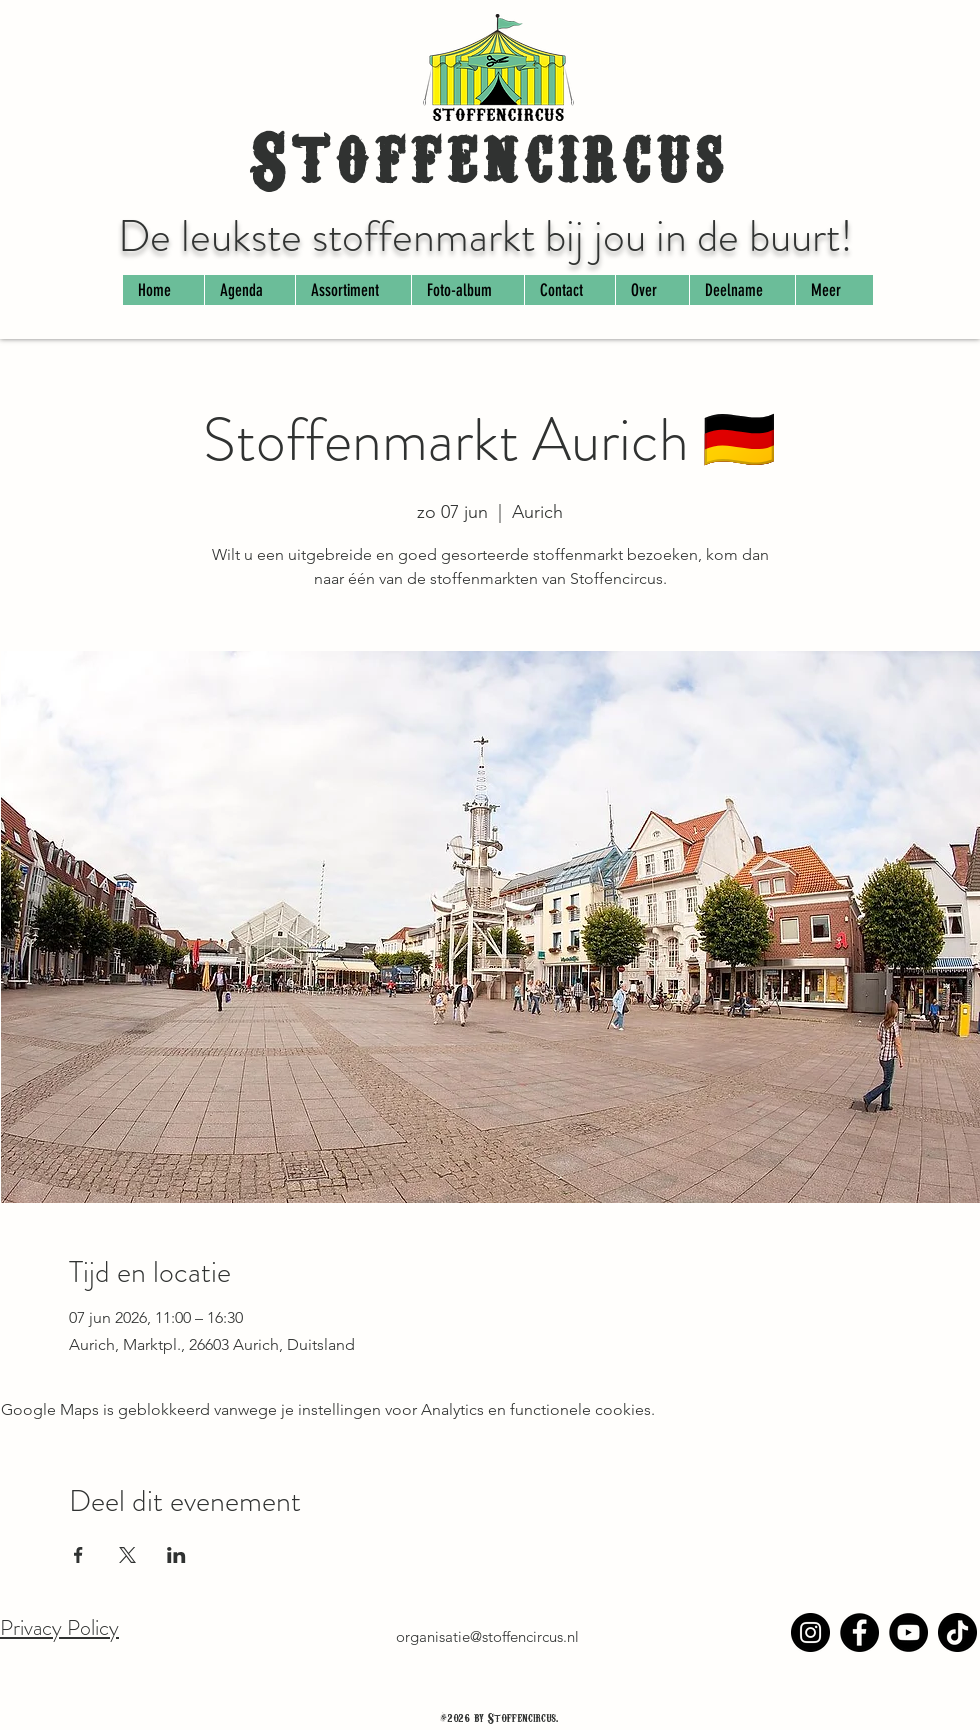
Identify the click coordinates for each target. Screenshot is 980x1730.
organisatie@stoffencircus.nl (487, 1636)
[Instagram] (810, 1632)
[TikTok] (957, 1632)
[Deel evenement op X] (127, 1555)
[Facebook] (859, 1632)
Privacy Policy (59, 1627)
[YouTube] (908, 1632)
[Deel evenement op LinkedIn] (176, 1555)
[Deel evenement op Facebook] (78, 1555)
